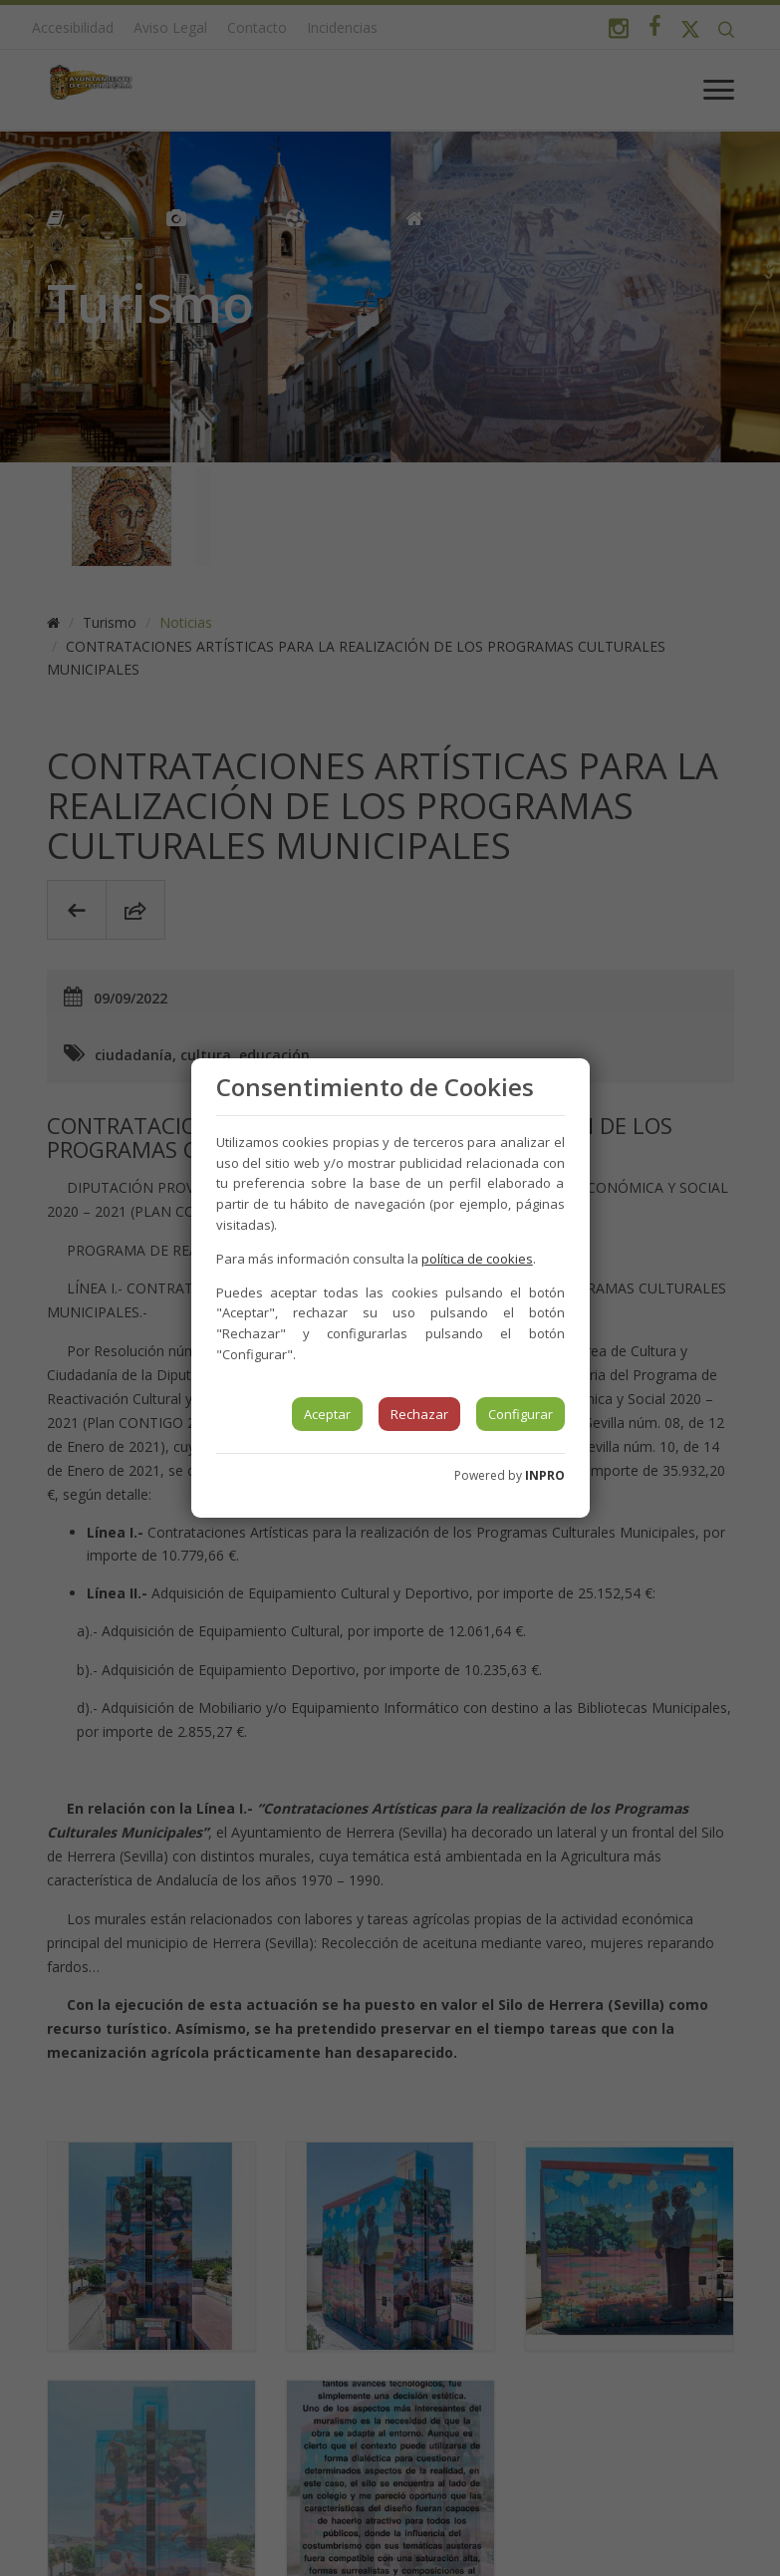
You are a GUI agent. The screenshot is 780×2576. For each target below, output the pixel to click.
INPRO (545, 1475)
